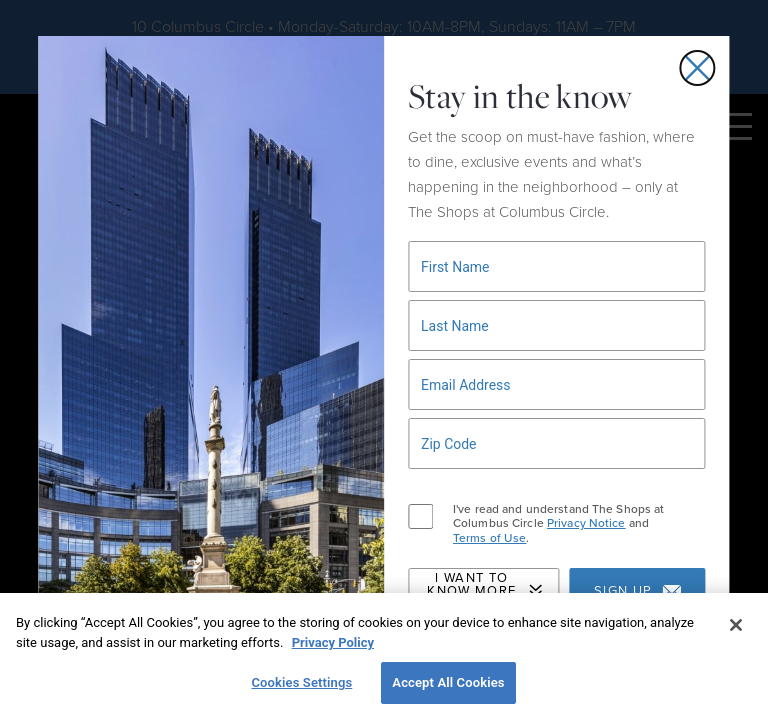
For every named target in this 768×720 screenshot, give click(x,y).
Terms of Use (489, 538)
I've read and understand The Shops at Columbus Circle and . (558, 523)
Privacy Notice (586, 523)
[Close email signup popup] (698, 68)
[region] (384, 656)
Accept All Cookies (448, 682)
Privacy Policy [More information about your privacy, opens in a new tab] (333, 642)
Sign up (637, 591)
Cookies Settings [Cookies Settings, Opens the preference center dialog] (301, 682)
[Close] (736, 625)
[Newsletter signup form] (557, 266)
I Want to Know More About (484, 591)
